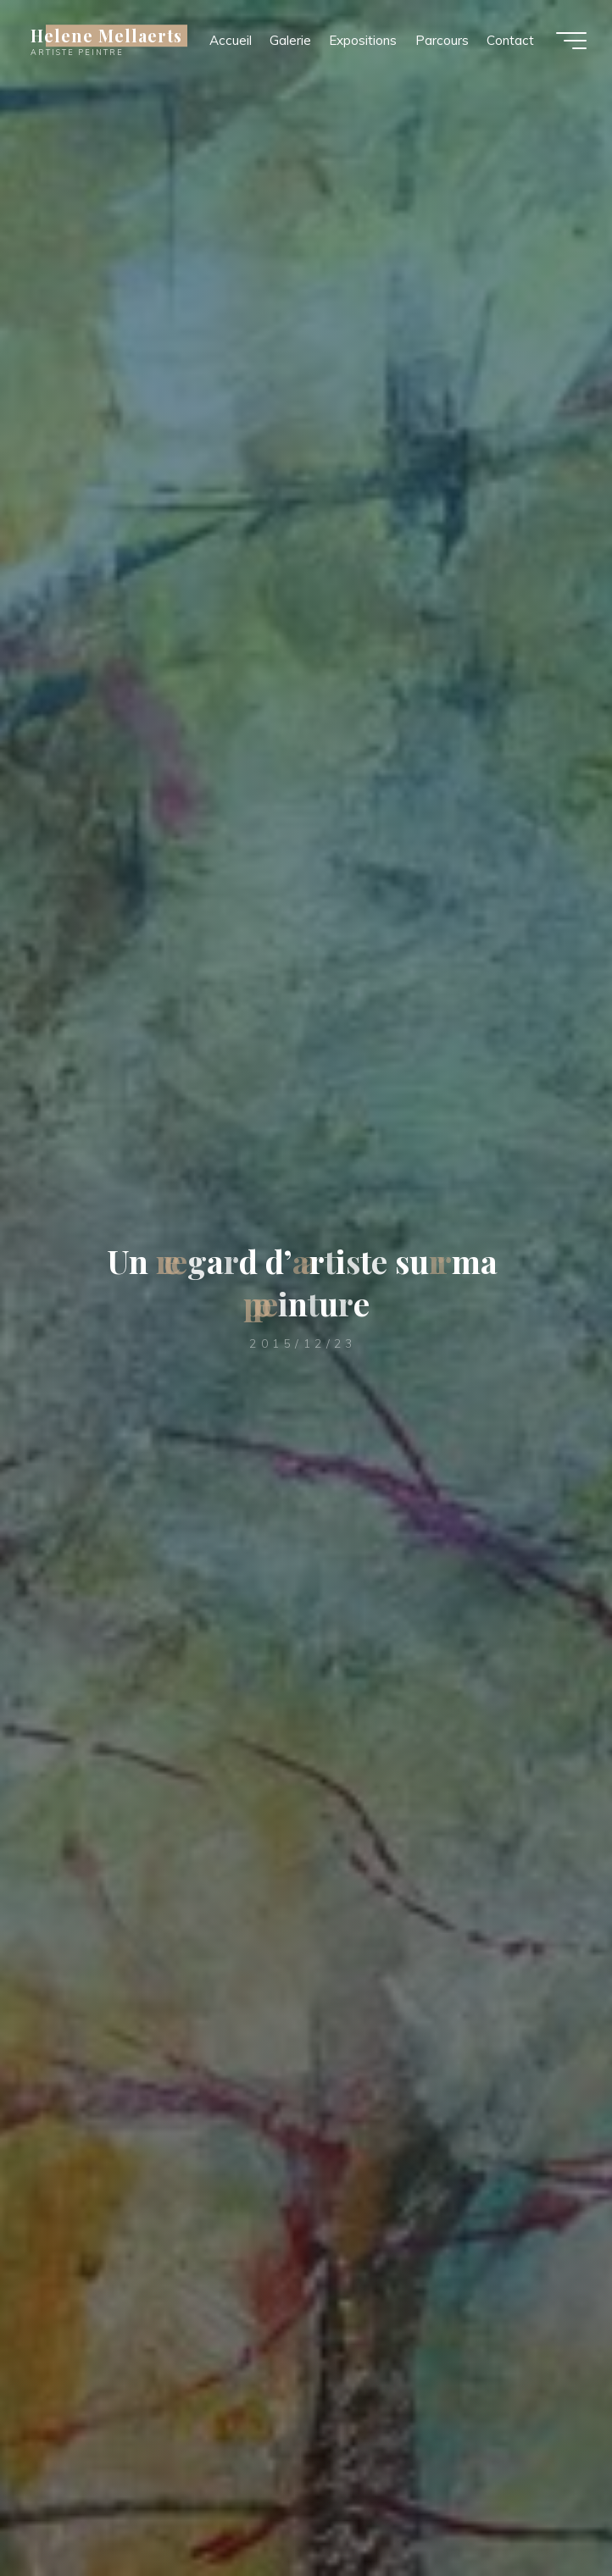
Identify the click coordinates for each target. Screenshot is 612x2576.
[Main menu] (571, 40)
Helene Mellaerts (106, 36)
